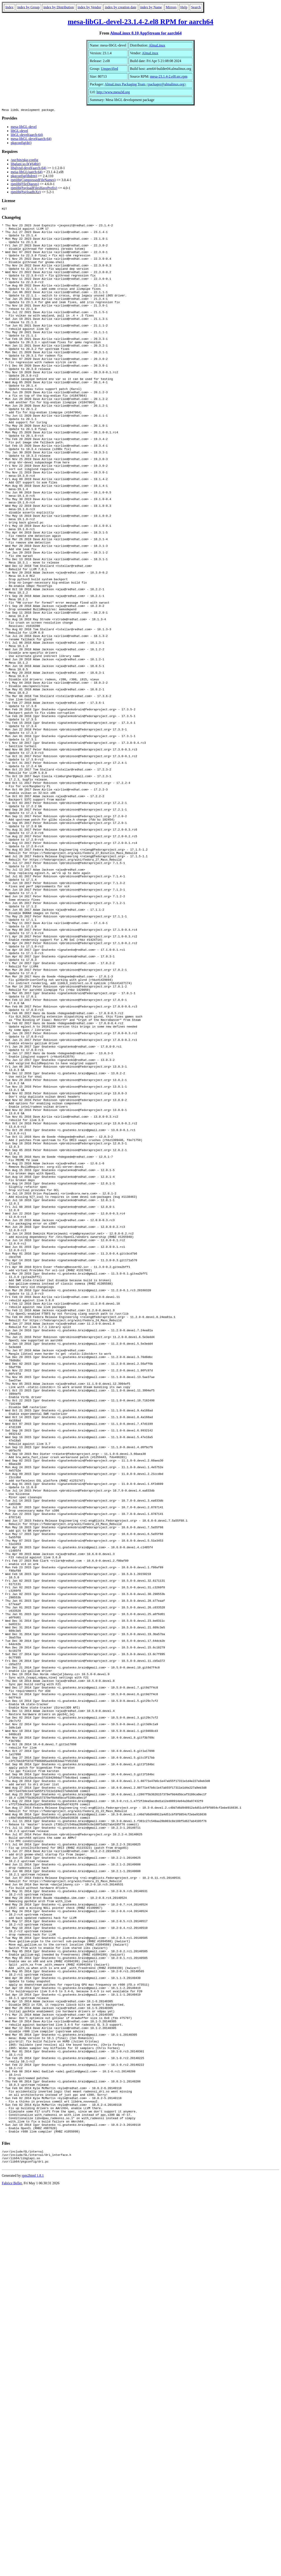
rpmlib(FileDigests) (25, 184)
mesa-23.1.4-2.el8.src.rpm (169, 76)
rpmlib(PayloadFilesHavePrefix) (34, 189)
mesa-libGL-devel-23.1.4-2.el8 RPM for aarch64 (140, 22)
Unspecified (109, 69)
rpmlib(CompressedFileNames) (33, 180)
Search (196, 7)
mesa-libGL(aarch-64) (26, 172)
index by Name (151, 7)
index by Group (28, 7)
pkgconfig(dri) (21, 143)
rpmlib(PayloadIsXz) (26, 193)
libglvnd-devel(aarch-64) (28, 168)
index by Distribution (58, 7)
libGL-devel (19, 131)
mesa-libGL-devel (23, 127)
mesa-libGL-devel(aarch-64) (31, 139)
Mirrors (171, 7)
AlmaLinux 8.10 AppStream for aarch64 (146, 33)
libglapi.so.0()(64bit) (25, 164)
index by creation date (120, 7)
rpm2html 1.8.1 (33, 2563)
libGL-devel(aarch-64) (27, 135)
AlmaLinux (157, 45)
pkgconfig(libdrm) (24, 176)
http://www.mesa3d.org (113, 92)
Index (9, 7)
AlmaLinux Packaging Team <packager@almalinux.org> (145, 84)
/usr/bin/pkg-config (24, 160)
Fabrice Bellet (12, 2570)
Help (183, 7)
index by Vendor (89, 7)
